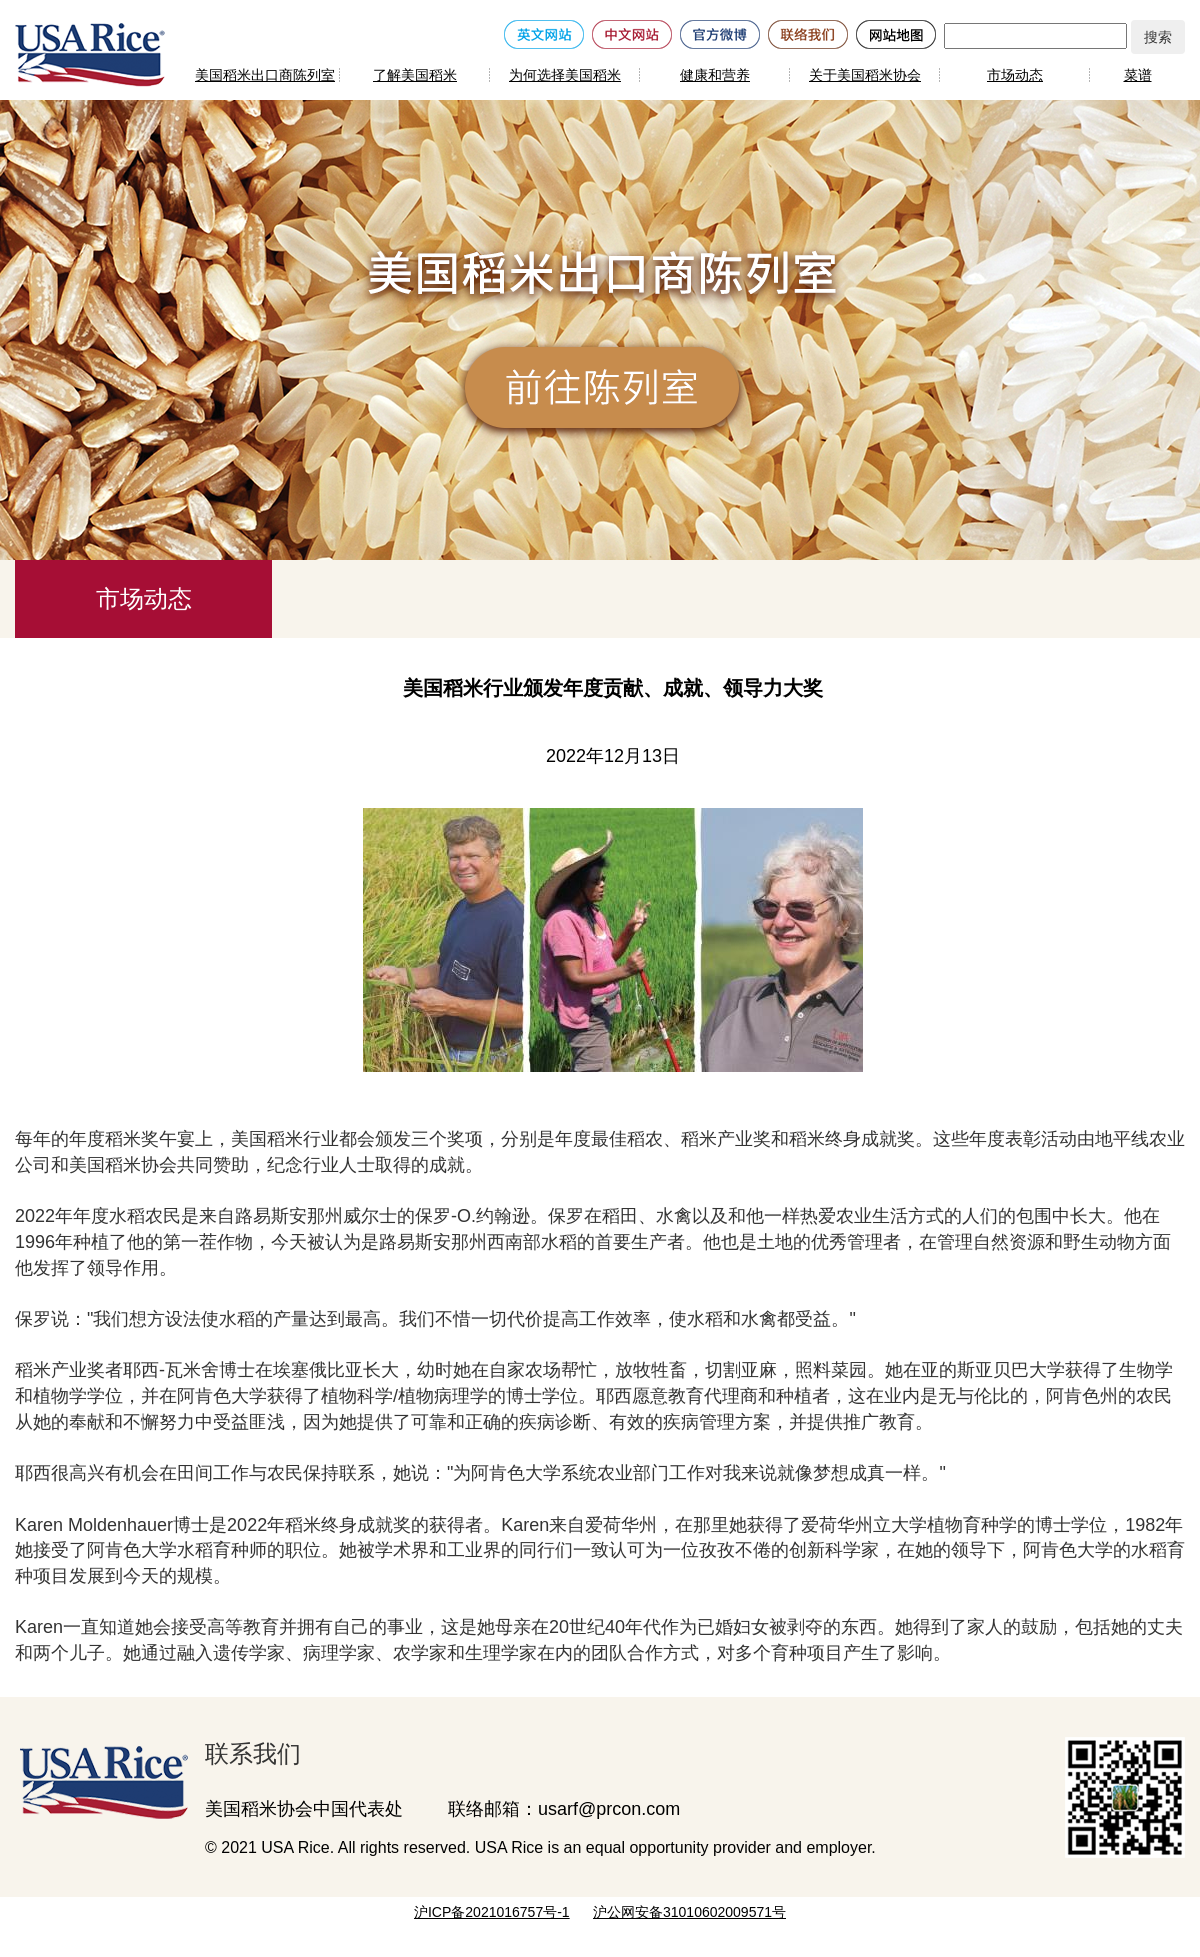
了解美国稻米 (415, 75)
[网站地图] (896, 33)
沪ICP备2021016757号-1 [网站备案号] (492, 1912)
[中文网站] (632, 33)
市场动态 (1015, 75)
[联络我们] (808, 33)
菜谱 (1138, 75)
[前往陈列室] (605, 390)
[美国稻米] (90, 54)
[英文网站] (544, 33)
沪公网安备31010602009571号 (689, 1912)
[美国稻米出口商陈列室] (95, 1778)
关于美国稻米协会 (865, 75)
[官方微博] (720, 33)
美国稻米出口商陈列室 (265, 75)
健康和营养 (715, 75)
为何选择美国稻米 (565, 75)
